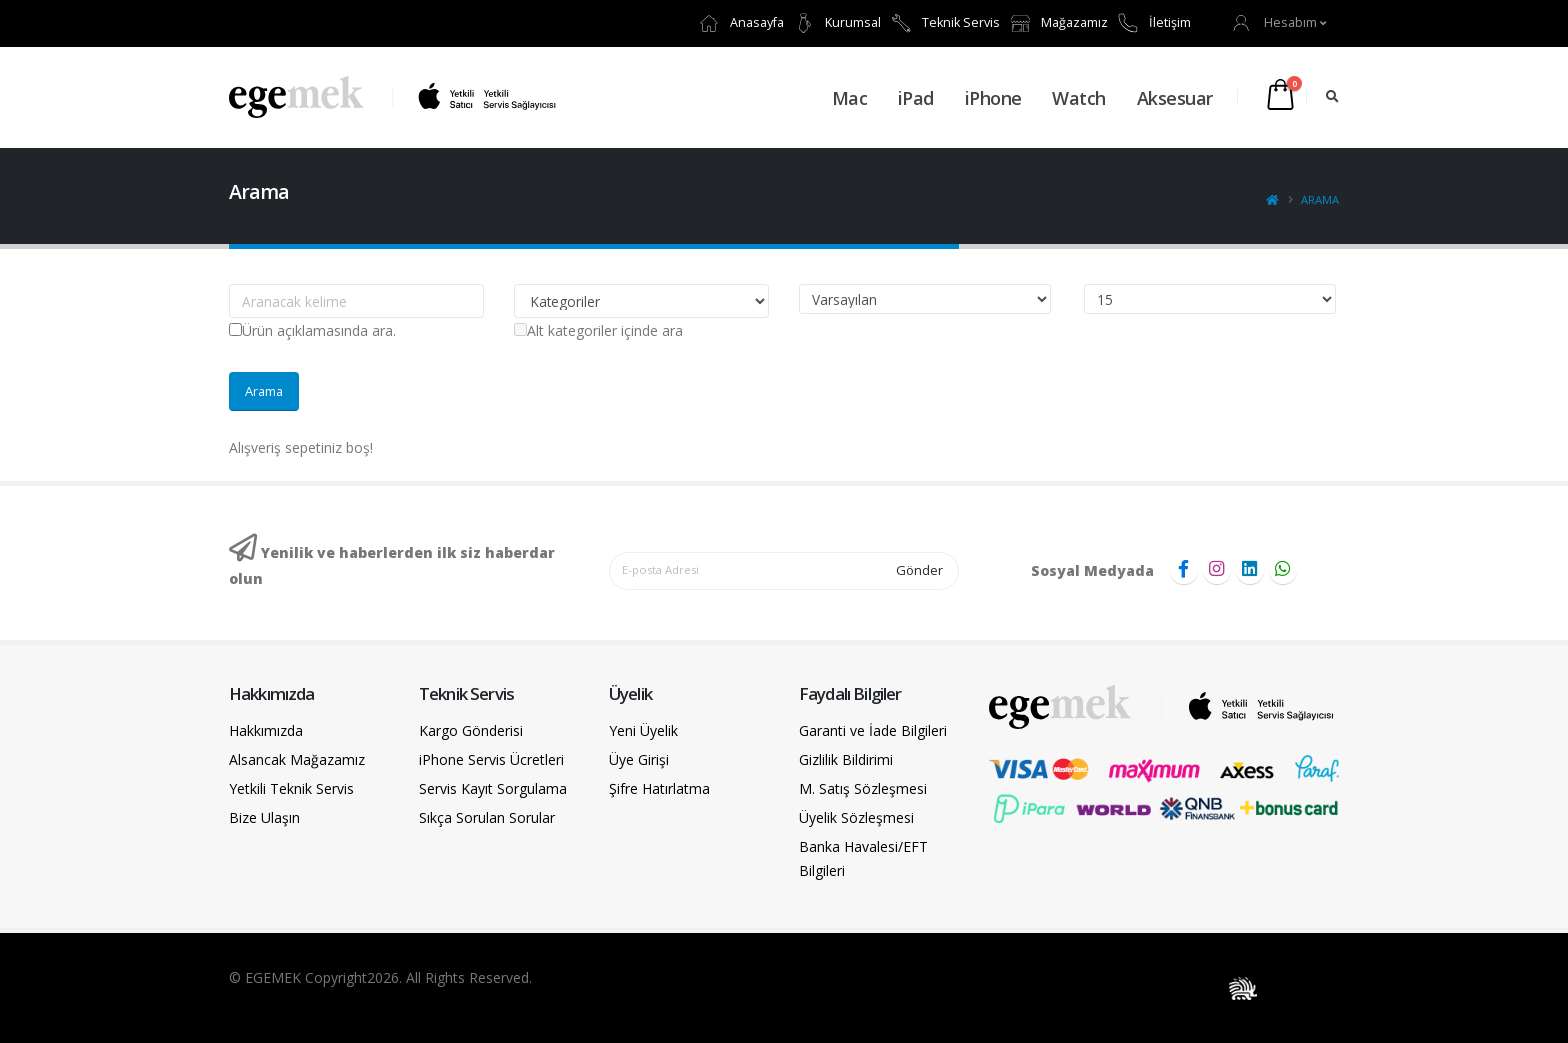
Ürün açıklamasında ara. (312, 330)
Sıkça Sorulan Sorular (487, 817)
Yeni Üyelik (643, 730)
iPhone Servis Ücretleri (491, 759)
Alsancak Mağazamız (297, 759)
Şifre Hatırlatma (659, 788)
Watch (1079, 98)
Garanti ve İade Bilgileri (873, 730)
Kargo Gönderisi (471, 730)
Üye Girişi (639, 759)
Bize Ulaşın (264, 817)
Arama (1320, 199)
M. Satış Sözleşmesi (863, 788)
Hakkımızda (266, 730)
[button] (1280, 22)
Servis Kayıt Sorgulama (493, 788)
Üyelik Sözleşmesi (856, 817)
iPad (916, 98)
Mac (850, 98)
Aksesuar (1175, 98)
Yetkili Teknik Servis (291, 788)
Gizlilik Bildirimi (846, 759)
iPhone (993, 98)
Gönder (919, 570)
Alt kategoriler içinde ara (598, 330)
